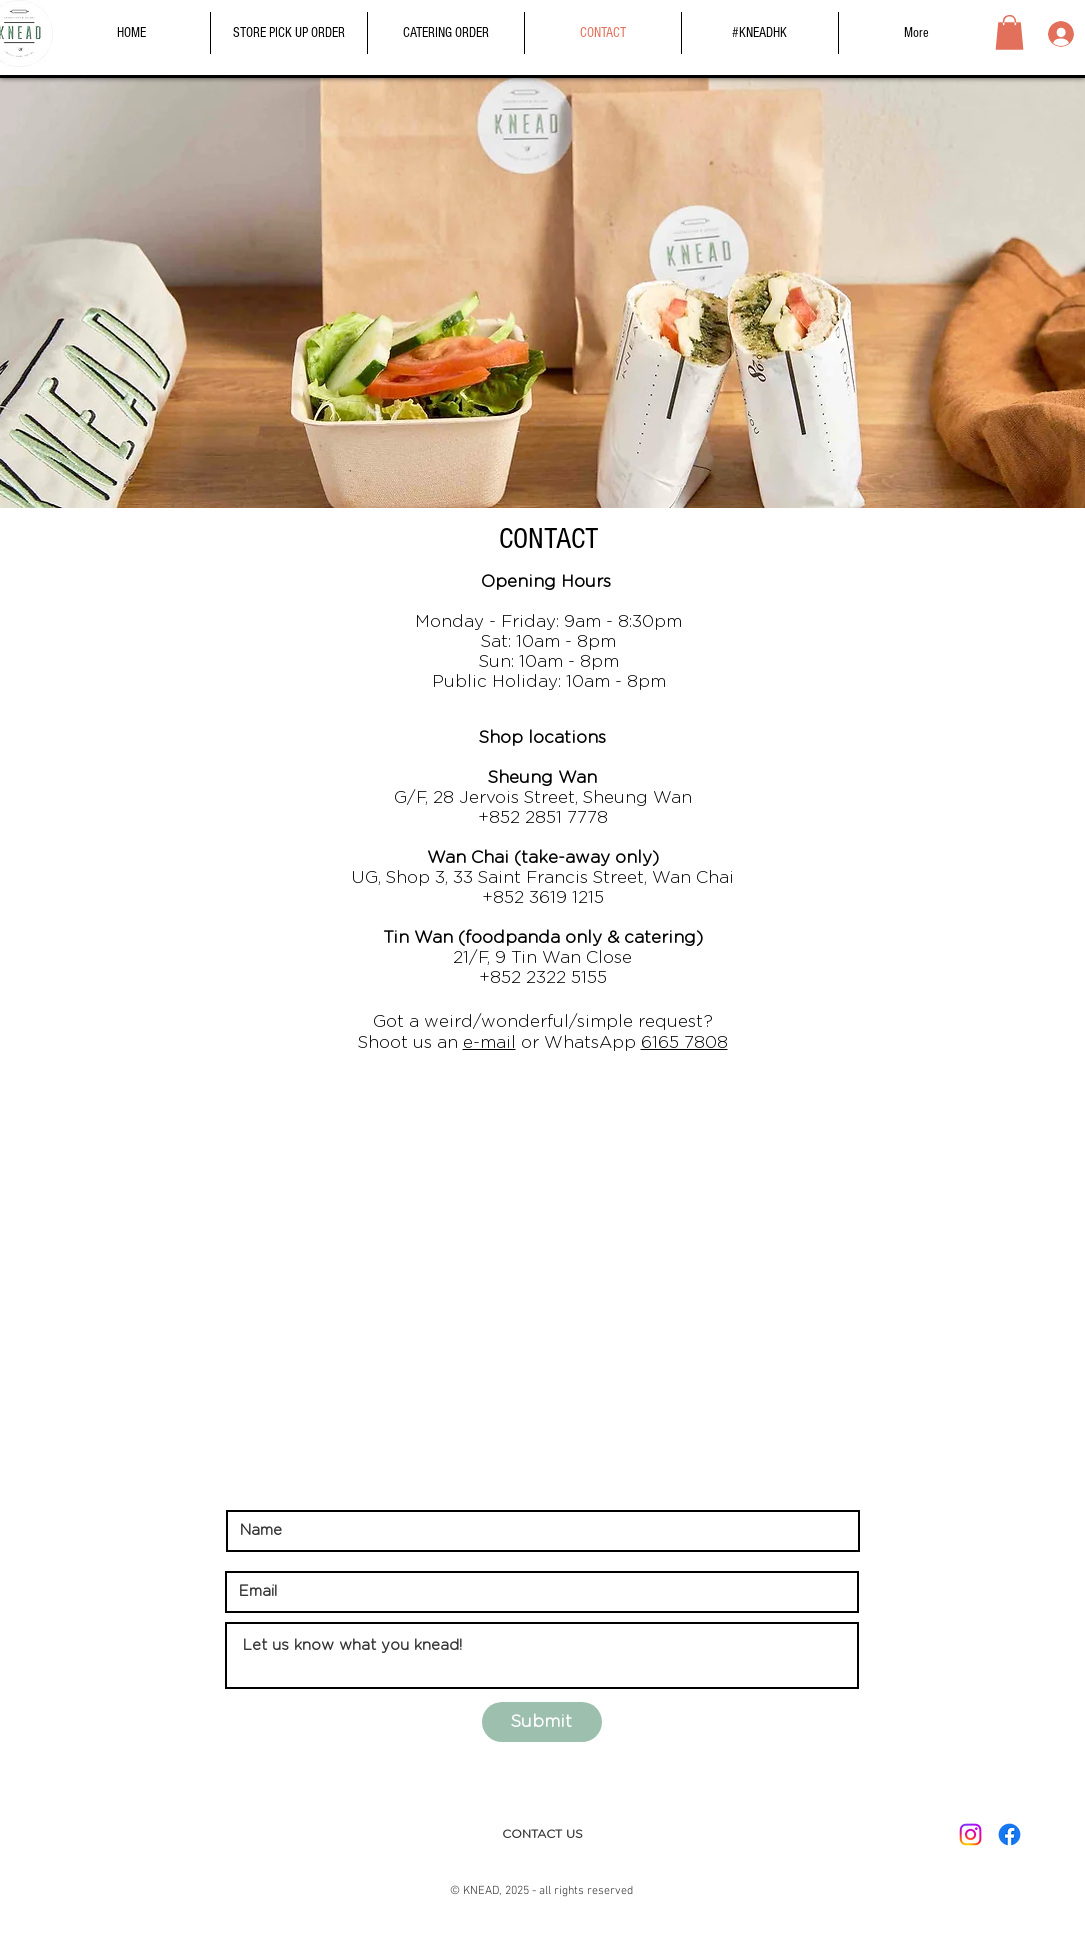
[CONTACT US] (542, 1834)
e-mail (489, 1042)
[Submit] (542, 1722)
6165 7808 (684, 1042)
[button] (1009, 32)
